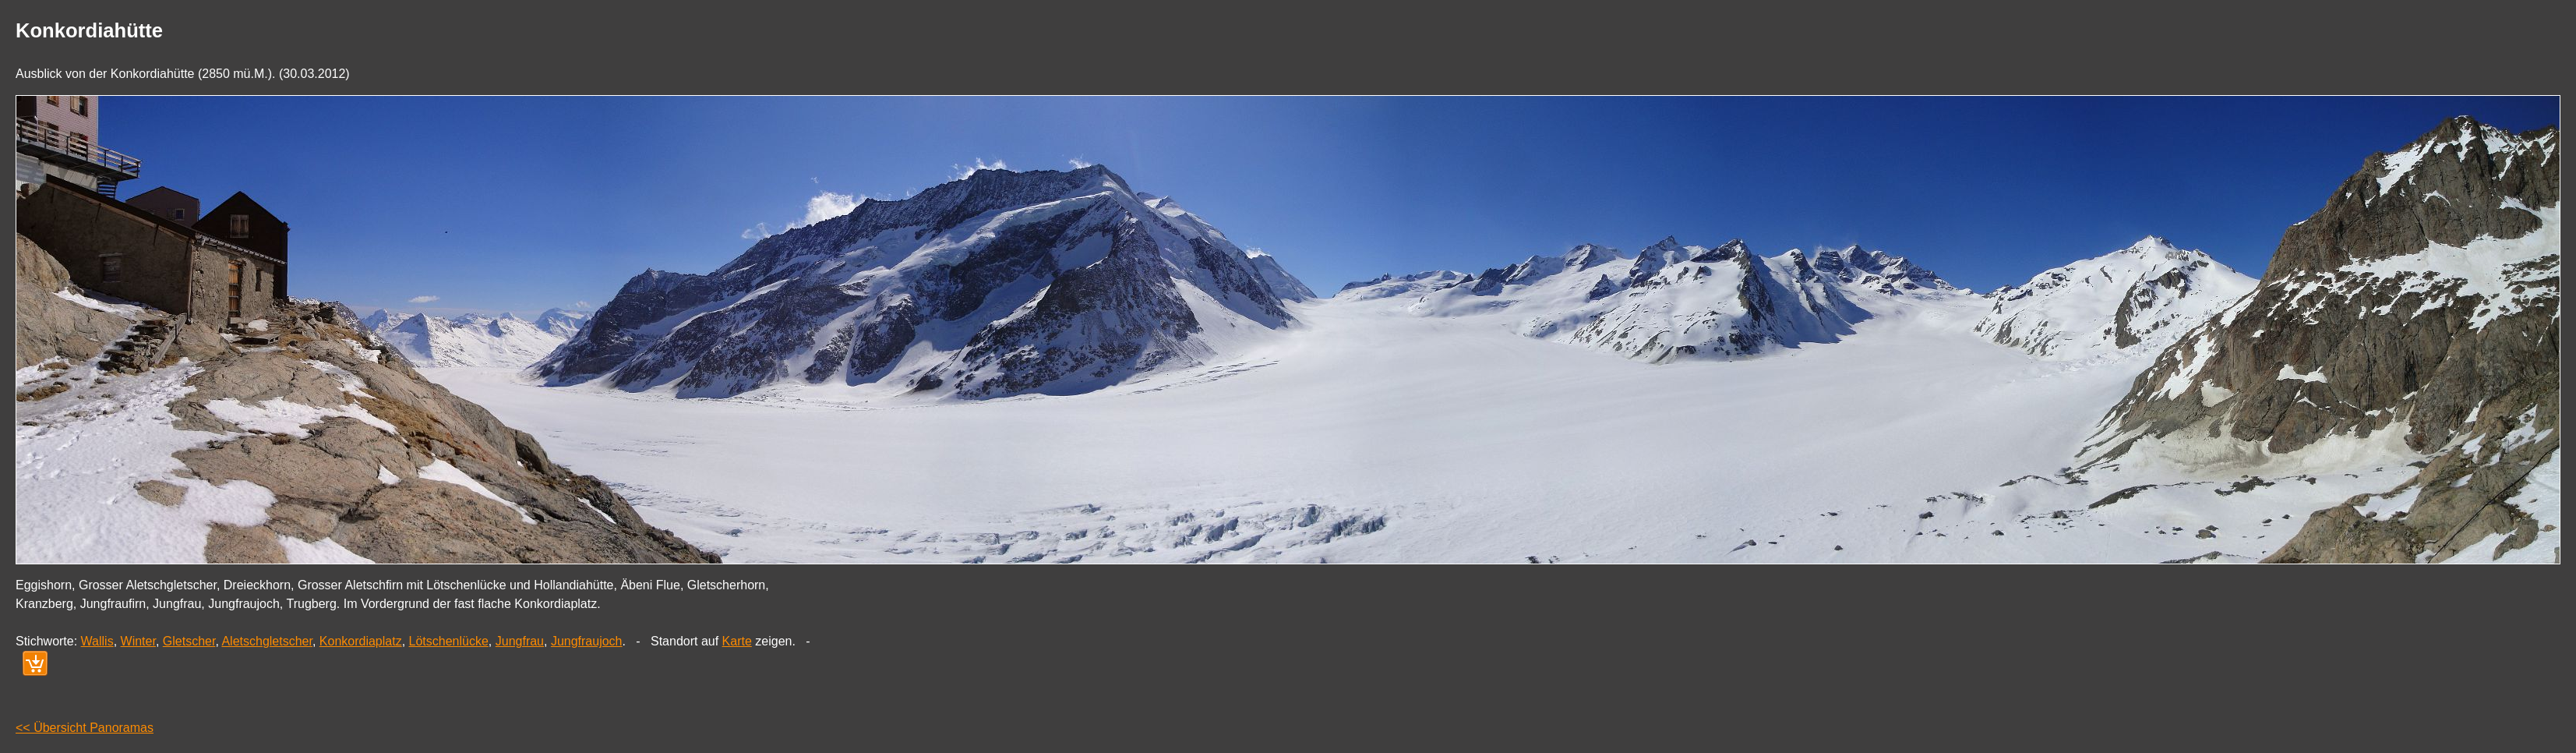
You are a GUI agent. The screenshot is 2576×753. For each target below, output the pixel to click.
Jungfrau (520, 641)
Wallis (97, 641)
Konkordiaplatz (360, 641)
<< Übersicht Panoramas (85, 727)
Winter (138, 641)
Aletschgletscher (266, 641)
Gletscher (189, 641)
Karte (737, 641)
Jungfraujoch (587, 641)
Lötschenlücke (449, 641)
